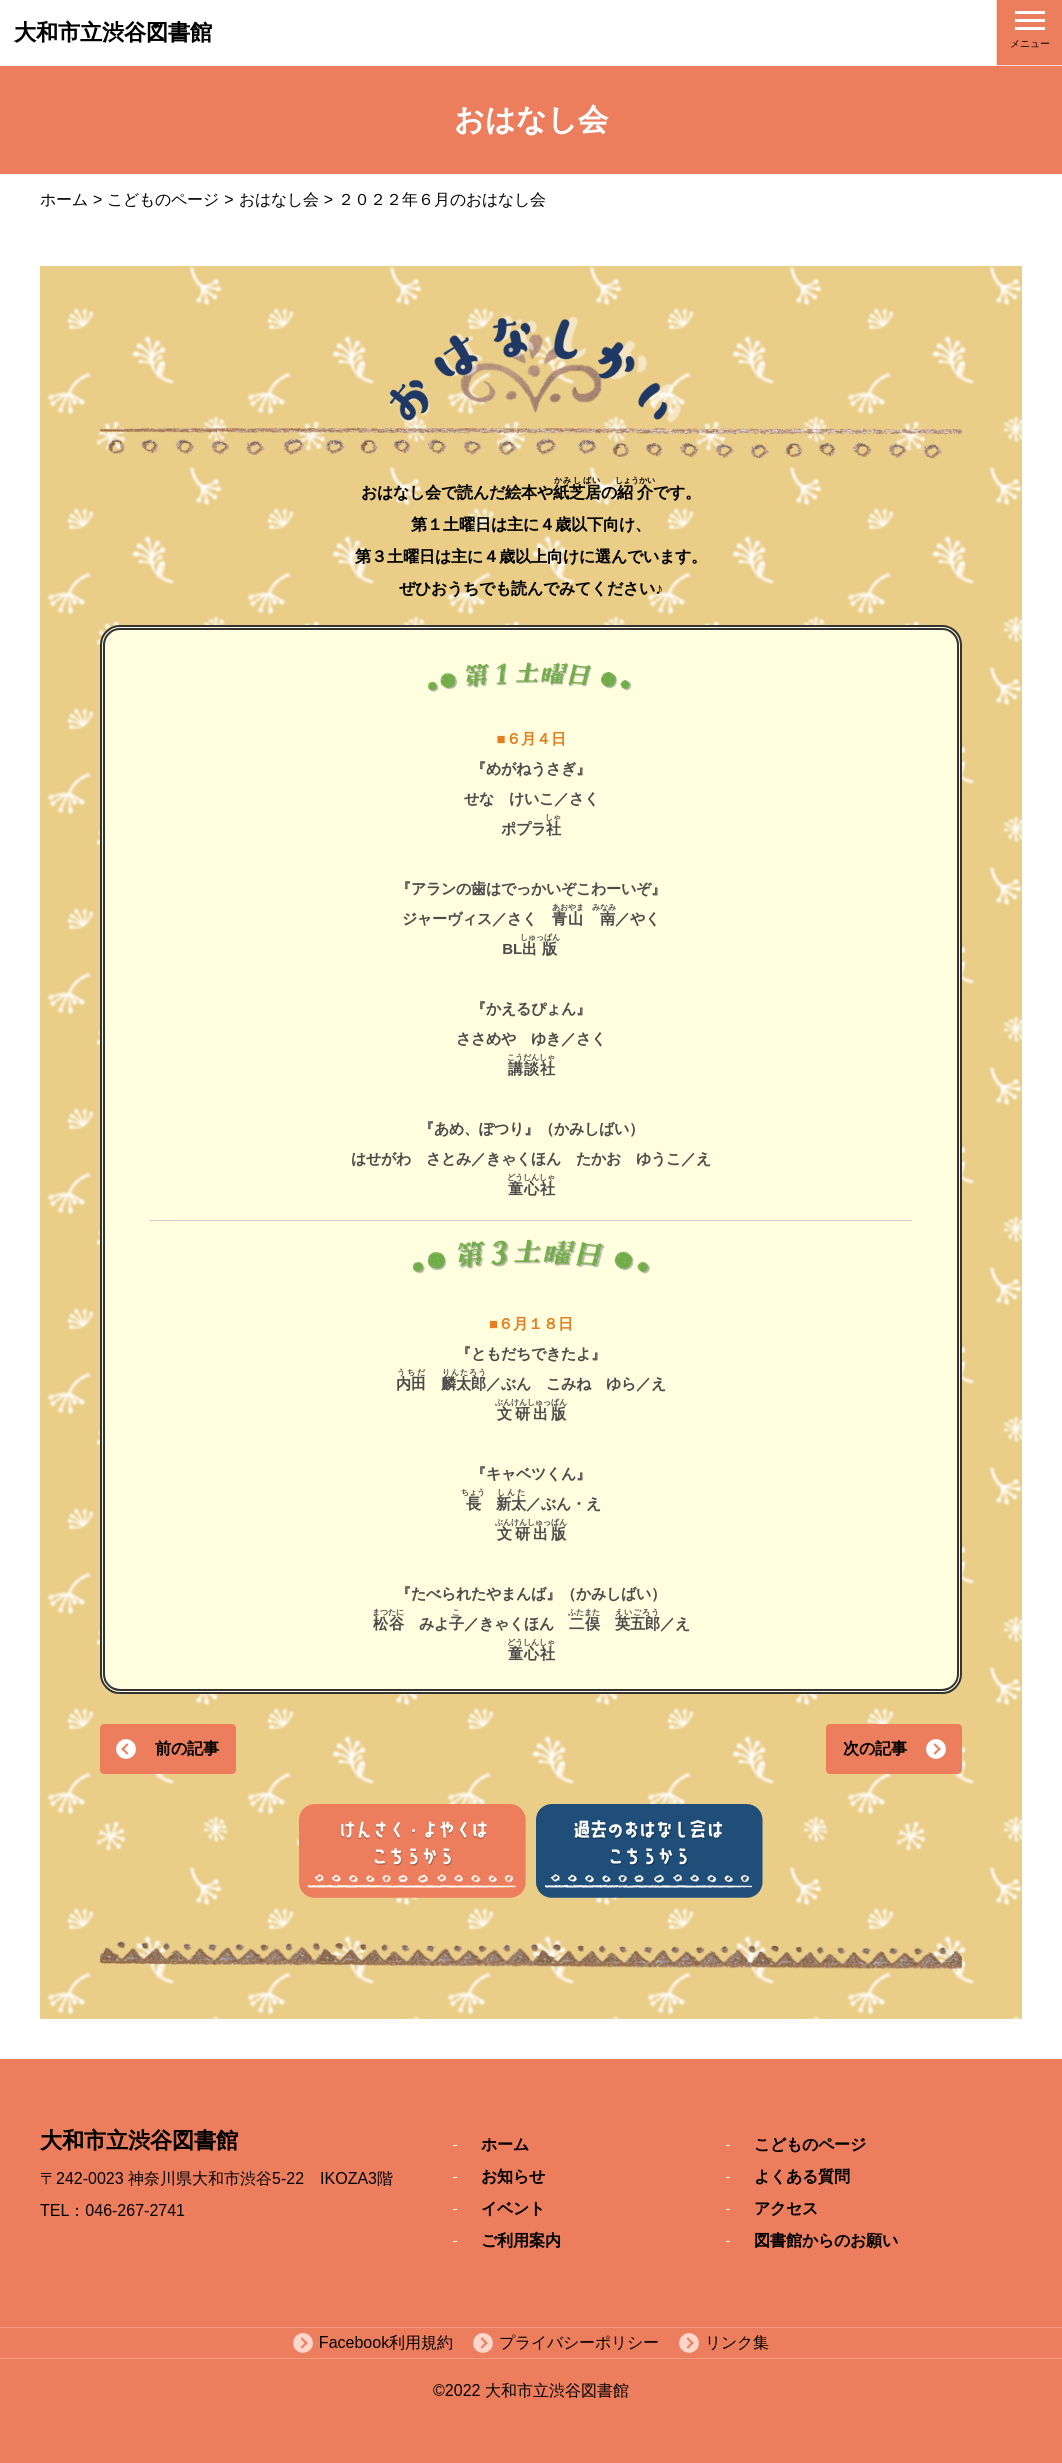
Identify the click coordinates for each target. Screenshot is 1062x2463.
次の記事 (875, 1748)
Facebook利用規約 (386, 2342)
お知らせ (513, 2176)
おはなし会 (279, 199)
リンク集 (737, 2342)
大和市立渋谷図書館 (113, 32)
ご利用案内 (521, 2240)
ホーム (64, 199)
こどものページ (163, 199)
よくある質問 (802, 2176)
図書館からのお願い (826, 2240)
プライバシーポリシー (579, 2342)
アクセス (786, 2208)
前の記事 (187, 1748)
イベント (513, 2208)
